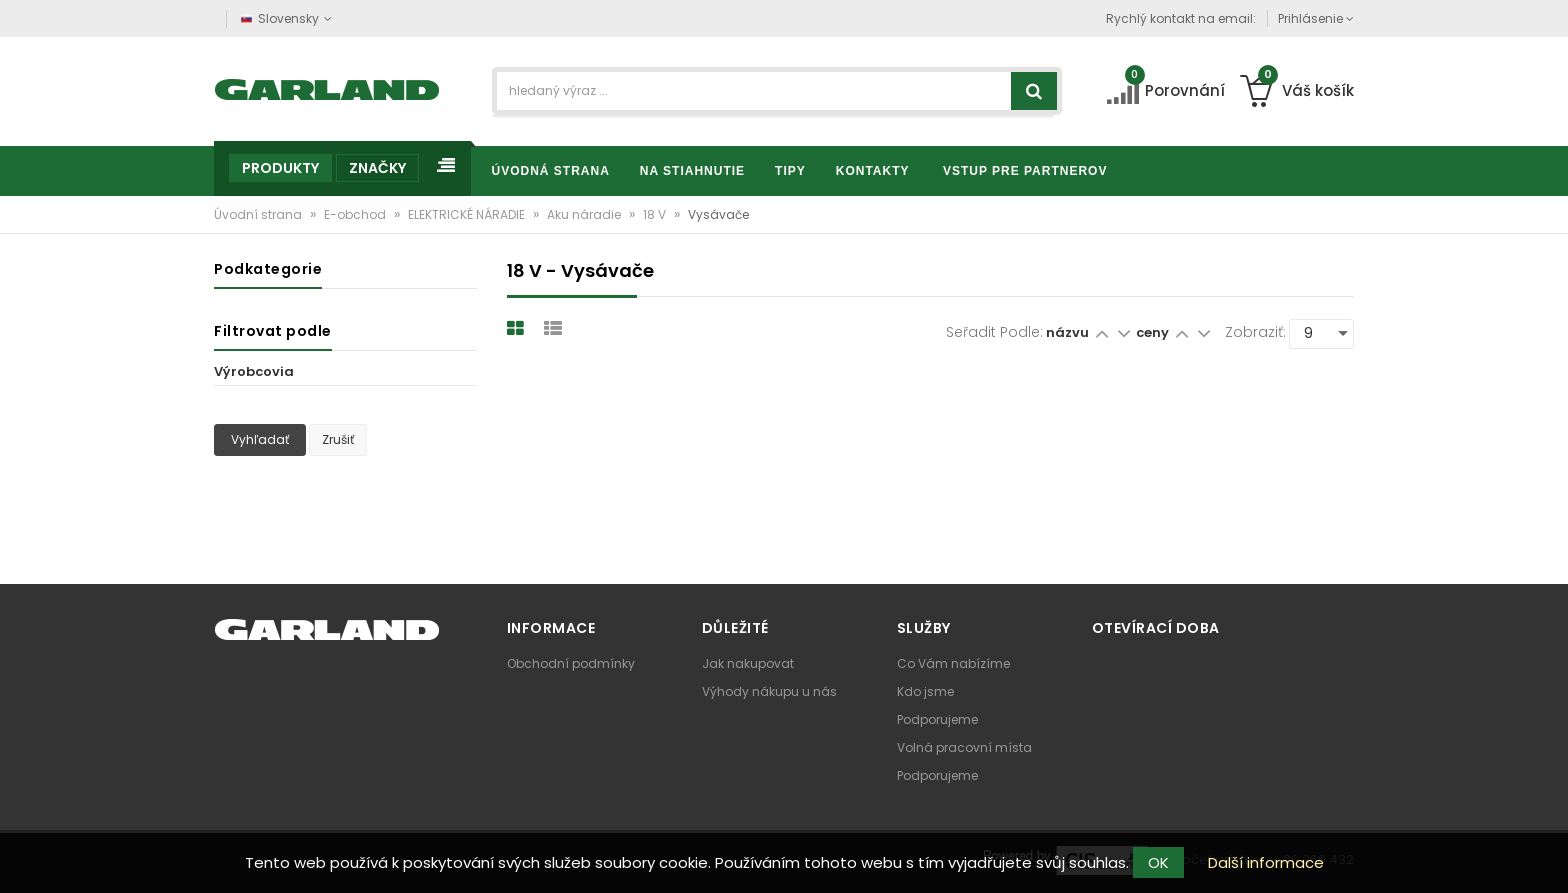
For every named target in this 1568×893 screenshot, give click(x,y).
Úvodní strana (259, 214)
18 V (656, 214)
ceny (1154, 332)
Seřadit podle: (994, 332)
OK (1158, 862)
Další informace (1266, 862)
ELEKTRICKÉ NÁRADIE (468, 214)
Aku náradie (585, 214)
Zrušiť (338, 439)
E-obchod (356, 214)
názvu (1067, 332)
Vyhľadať (260, 439)
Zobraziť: (1255, 332)
